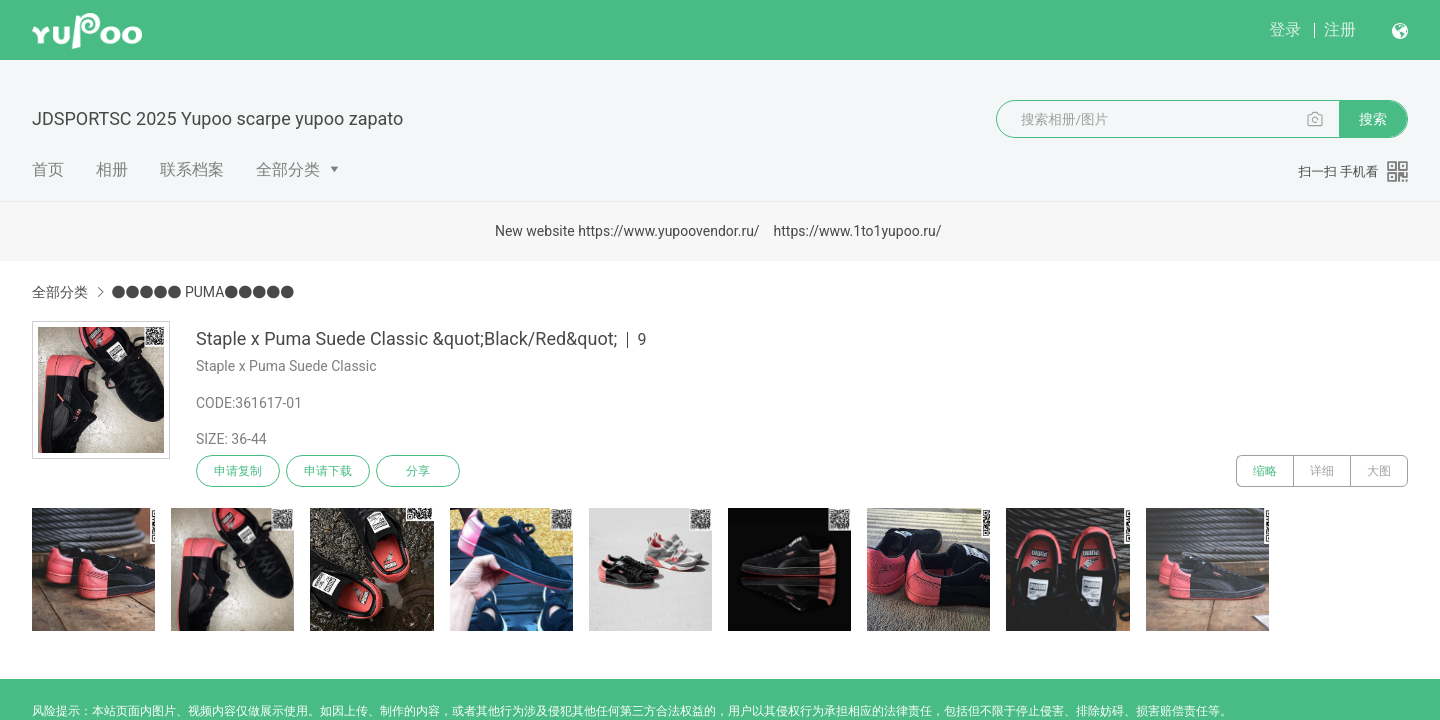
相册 (112, 169)
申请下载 (328, 471)
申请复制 (238, 471)
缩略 (1265, 471)
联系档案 (192, 169)
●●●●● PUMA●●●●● (202, 292)
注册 (1340, 29)
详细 (1322, 471)
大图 (1379, 471)
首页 (48, 169)
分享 (418, 471)
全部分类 (288, 169)
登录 (1285, 29)
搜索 (1373, 119)
